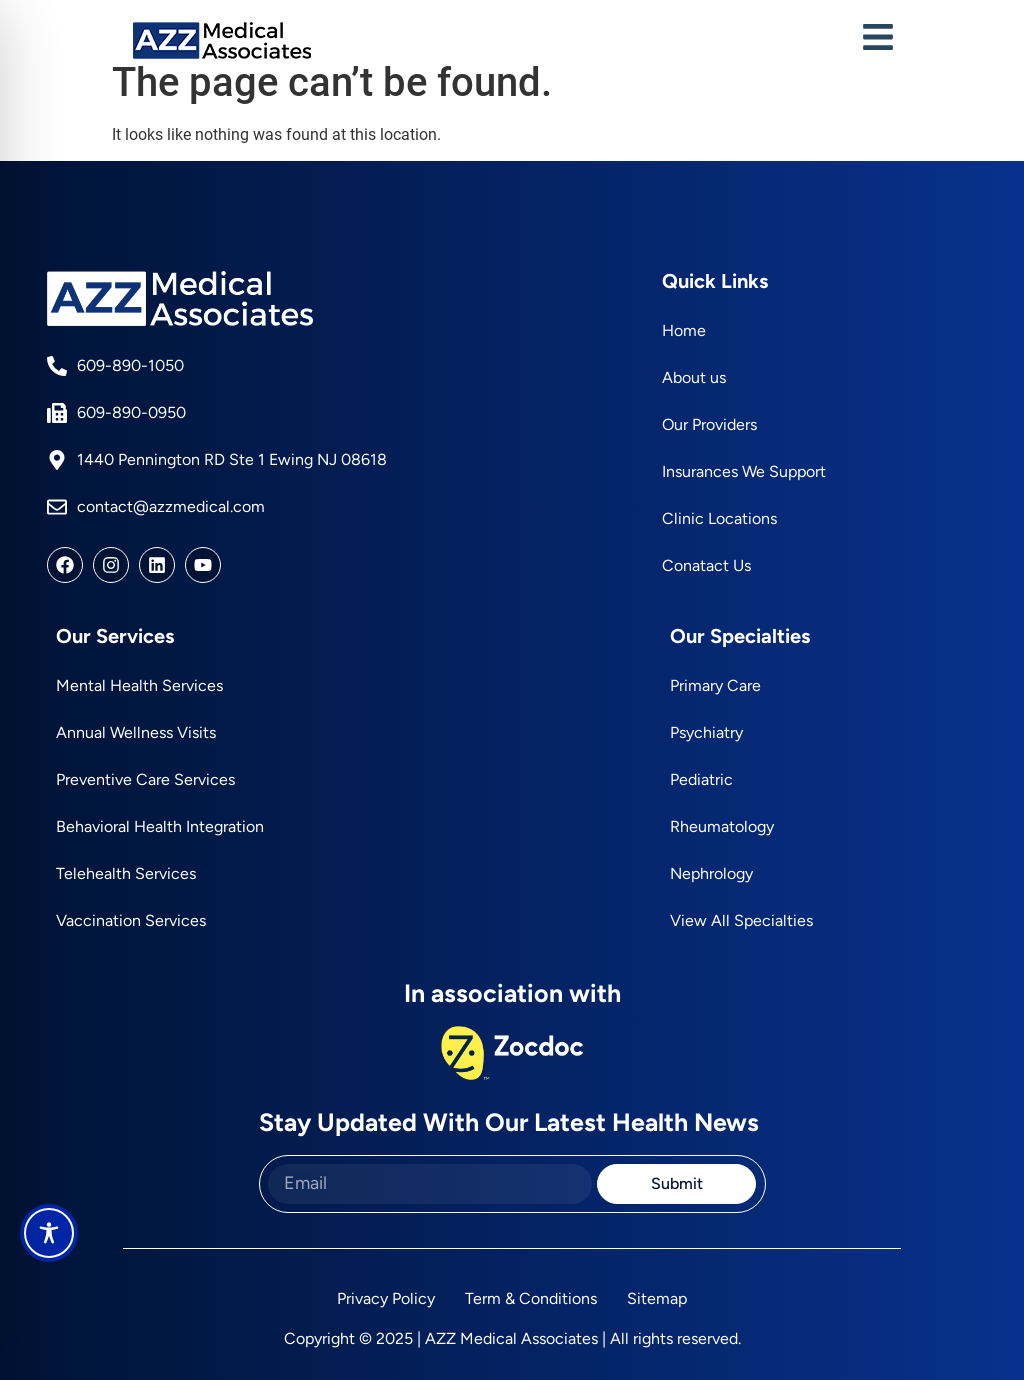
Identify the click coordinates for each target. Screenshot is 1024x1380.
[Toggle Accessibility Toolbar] (49, 1233)
